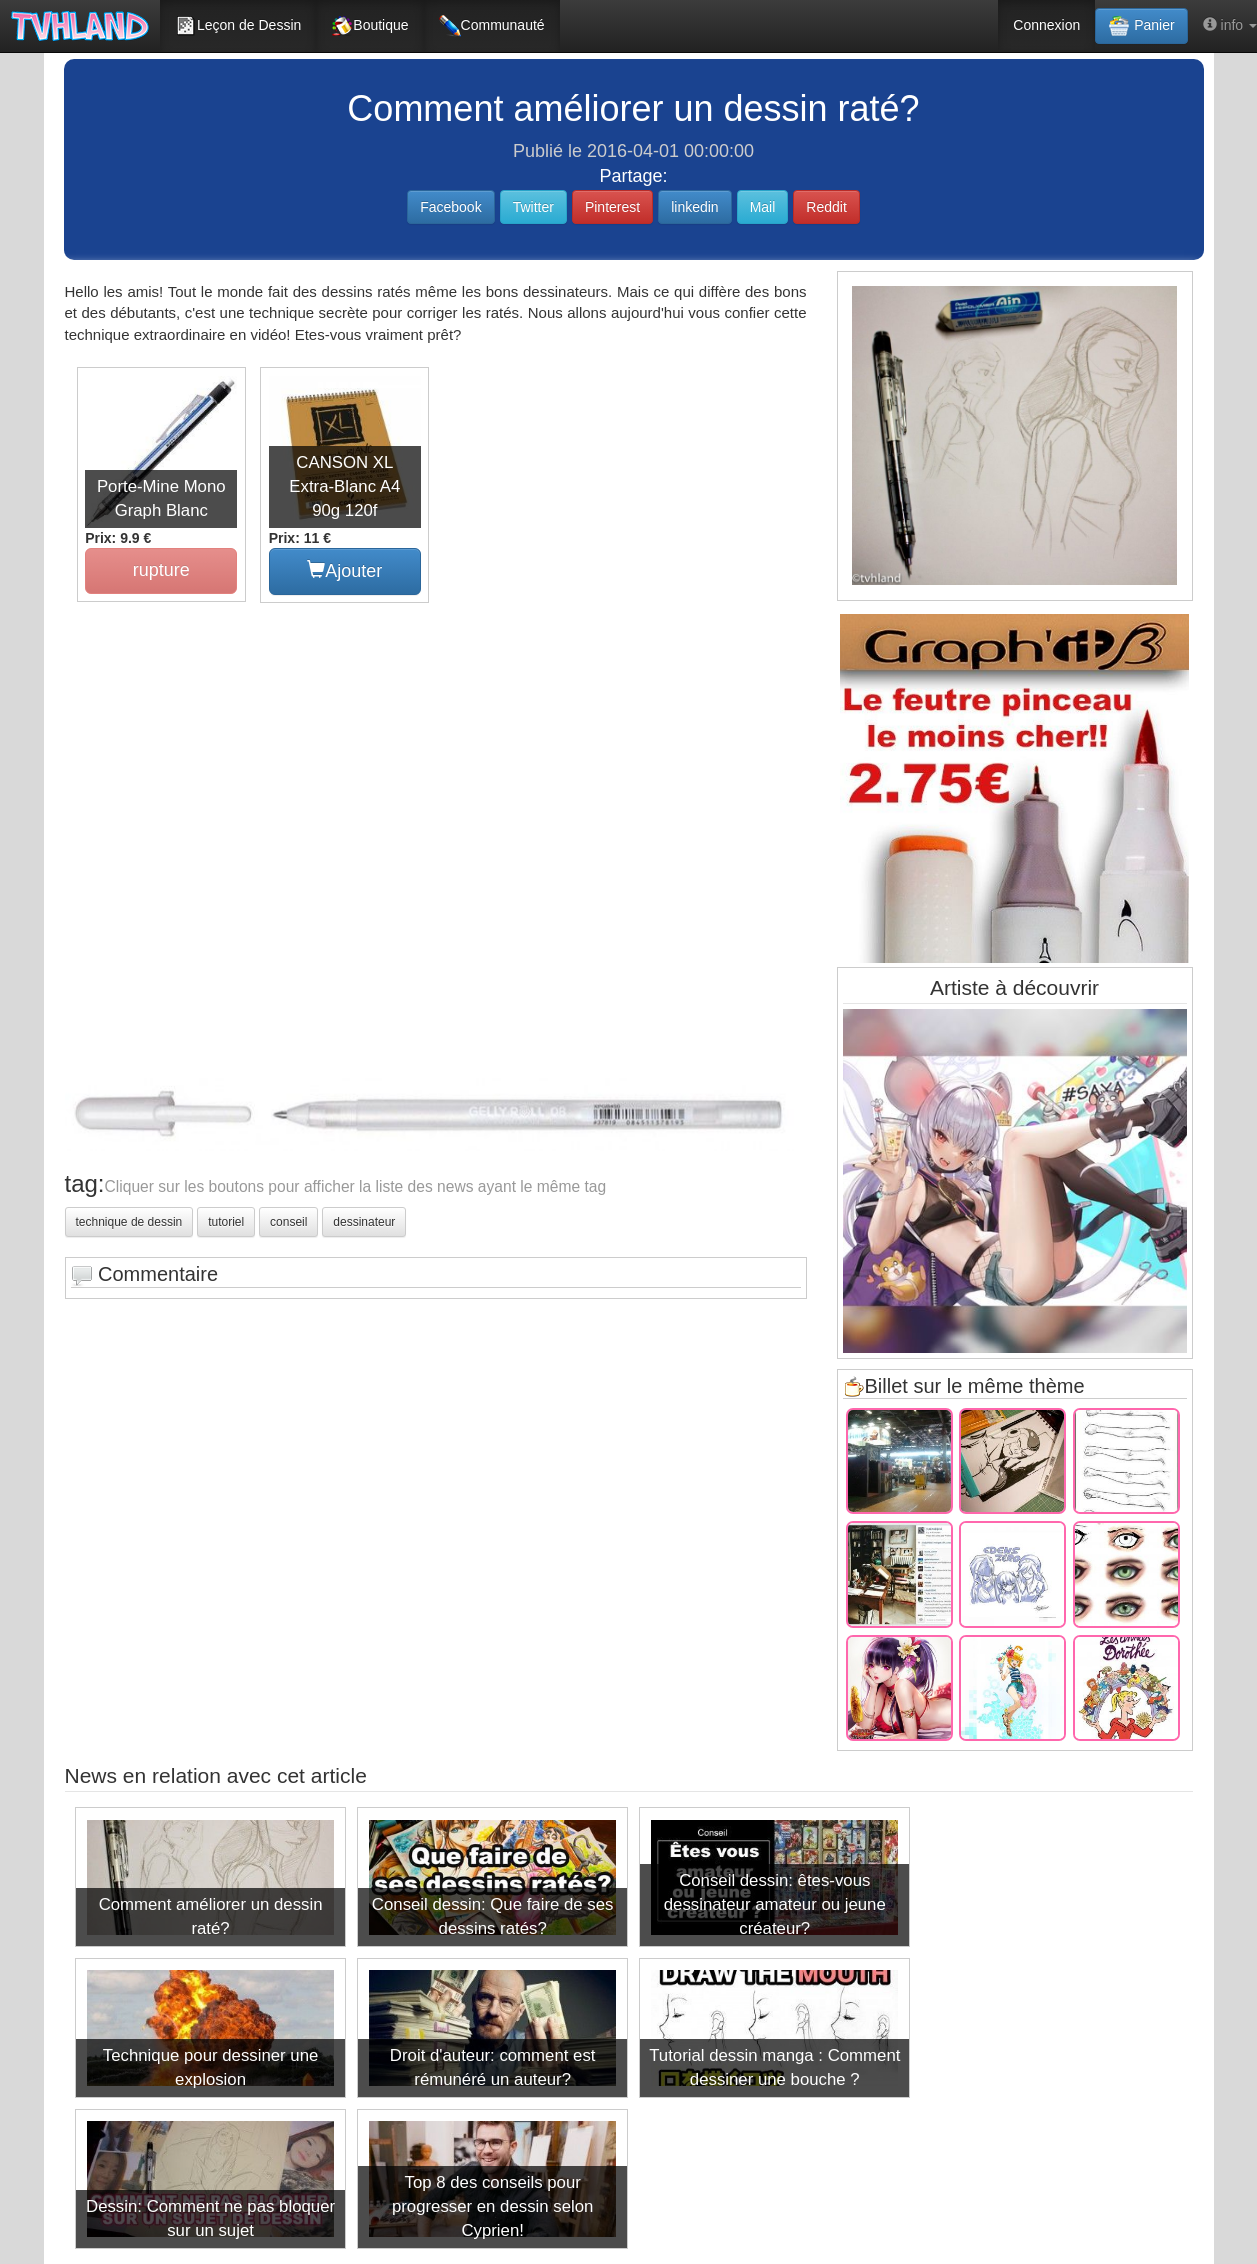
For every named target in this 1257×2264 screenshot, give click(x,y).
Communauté (492, 26)
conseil (288, 1222)
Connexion (1046, 25)
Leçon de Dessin (238, 26)
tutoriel (226, 1222)
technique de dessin (129, 1222)
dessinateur (364, 1222)
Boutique (369, 26)
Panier (1141, 26)
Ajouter (343, 569)
